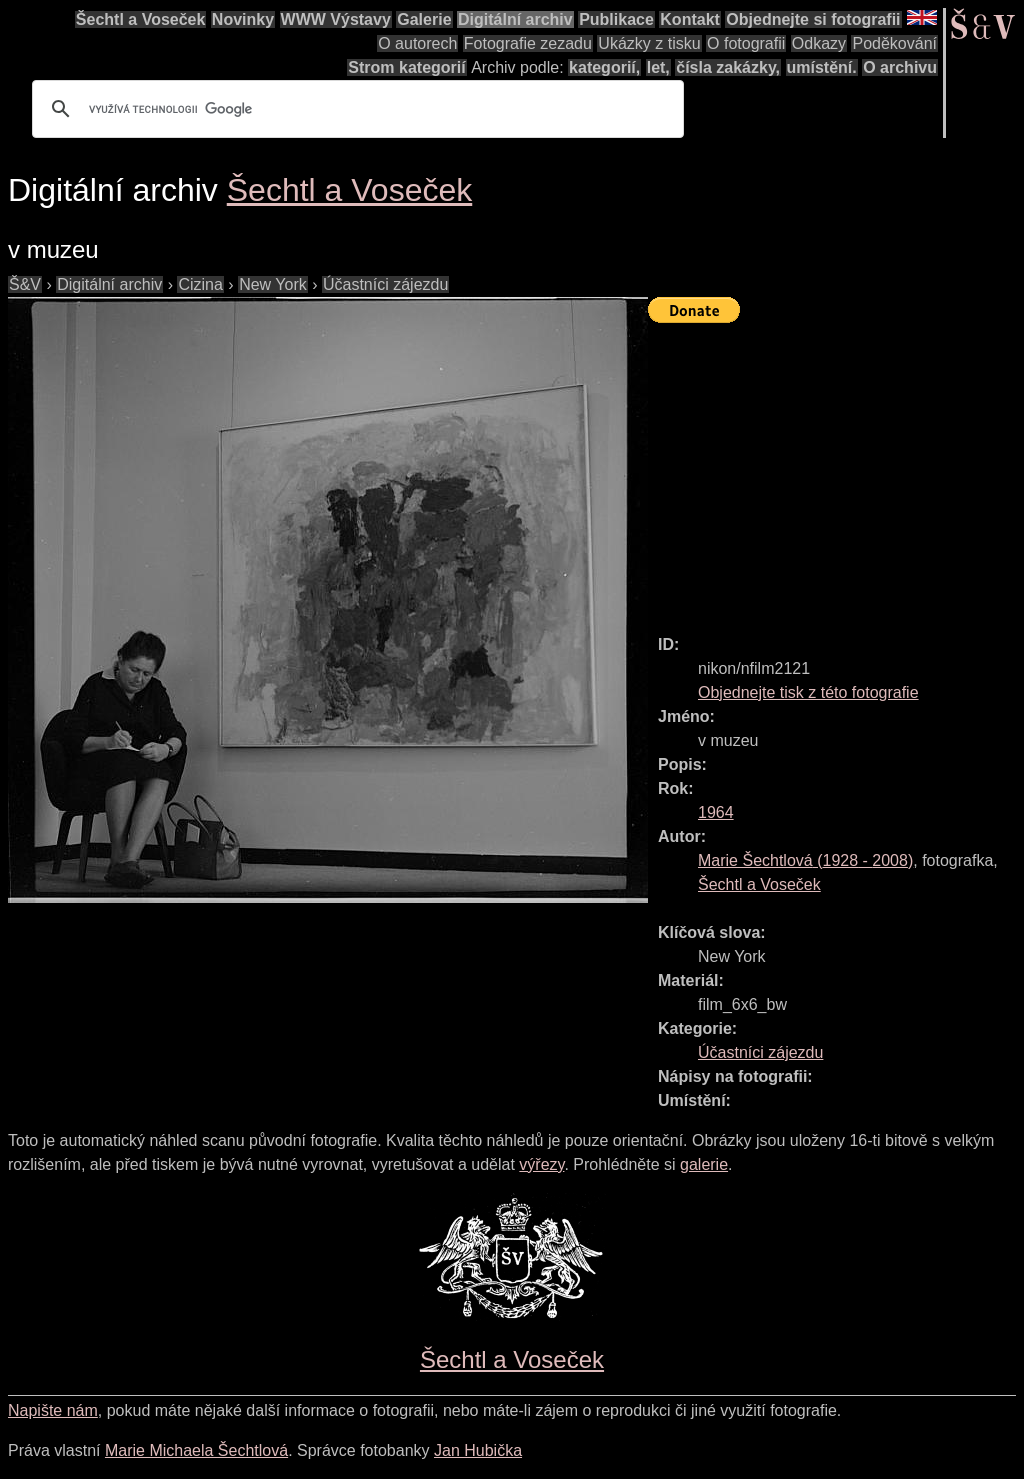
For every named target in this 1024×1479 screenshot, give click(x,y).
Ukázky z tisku (649, 43)
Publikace (616, 19)
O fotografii (746, 43)
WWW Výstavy (336, 19)
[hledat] (355, 109)
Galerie (424, 19)
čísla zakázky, (728, 67)
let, (658, 67)
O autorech (417, 43)
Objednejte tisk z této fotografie (808, 692)
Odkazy (819, 43)
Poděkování (894, 43)
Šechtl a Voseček (141, 19)
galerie (704, 1164)
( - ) (805, 860)
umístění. (822, 67)
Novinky (243, 19)
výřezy (541, 1164)
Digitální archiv (515, 19)
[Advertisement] (836, 470)
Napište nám (53, 1410)
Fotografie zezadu (528, 43)
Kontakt (690, 19)
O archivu (900, 67)
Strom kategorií (406, 67)
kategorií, (604, 67)
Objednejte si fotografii (813, 19)
